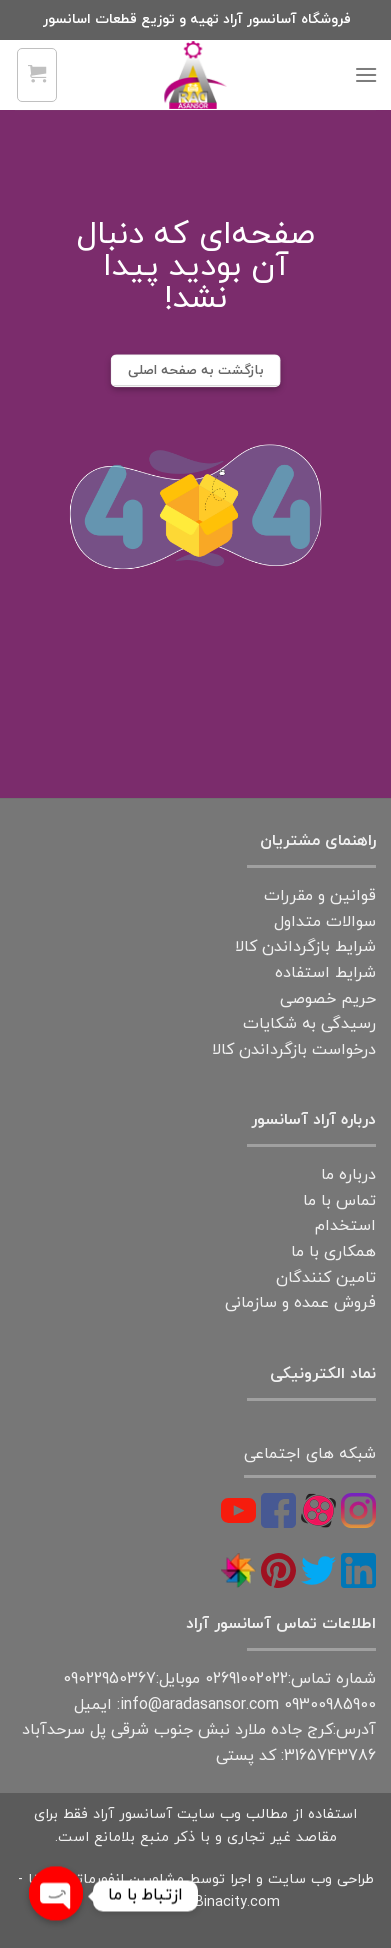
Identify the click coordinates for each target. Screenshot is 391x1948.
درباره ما (348, 1175)
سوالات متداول (325, 922)
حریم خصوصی (328, 999)
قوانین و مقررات (320, 896)
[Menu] (366, 74)
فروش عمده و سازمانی (300, 1303)
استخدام (345, 1226)
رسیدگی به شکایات (309, 1024)
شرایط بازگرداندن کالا (305, 947)
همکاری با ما (333, 1252)
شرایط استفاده (325, 973)
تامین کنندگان (326, 1278)
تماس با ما (339, 1201)
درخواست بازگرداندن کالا (294, 1050)
